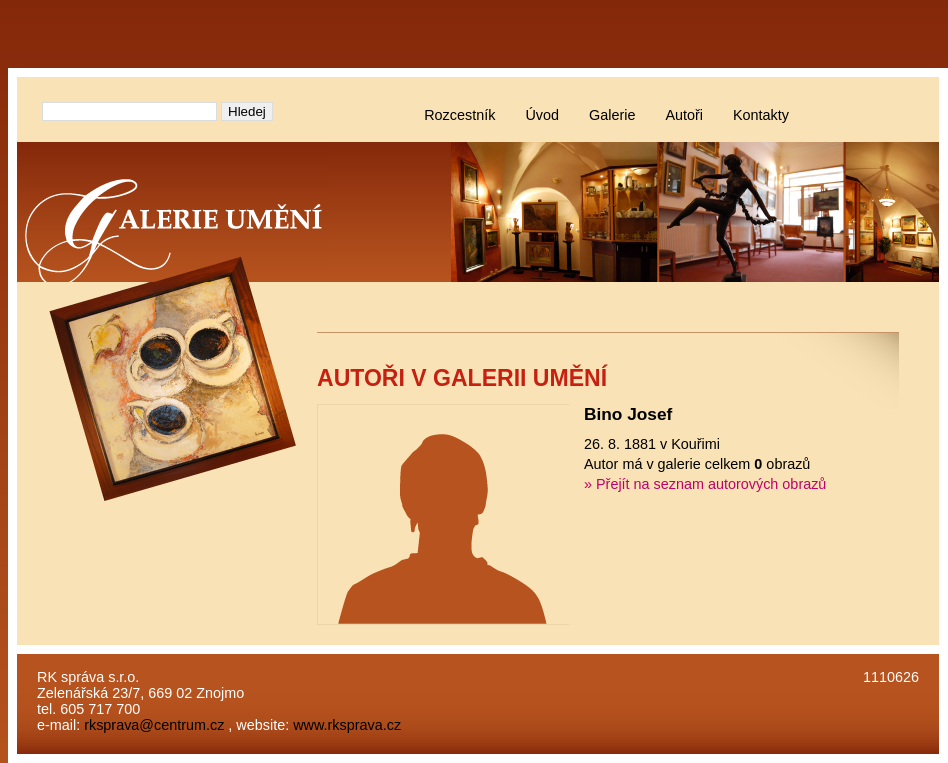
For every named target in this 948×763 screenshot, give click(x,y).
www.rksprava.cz (347, 725)
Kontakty (761, 115)
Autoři (684, 115)
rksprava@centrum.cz (154, 725)
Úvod (542, 115)
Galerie (612, 115)
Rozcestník (459, 115)
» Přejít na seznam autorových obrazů (705, 484)
